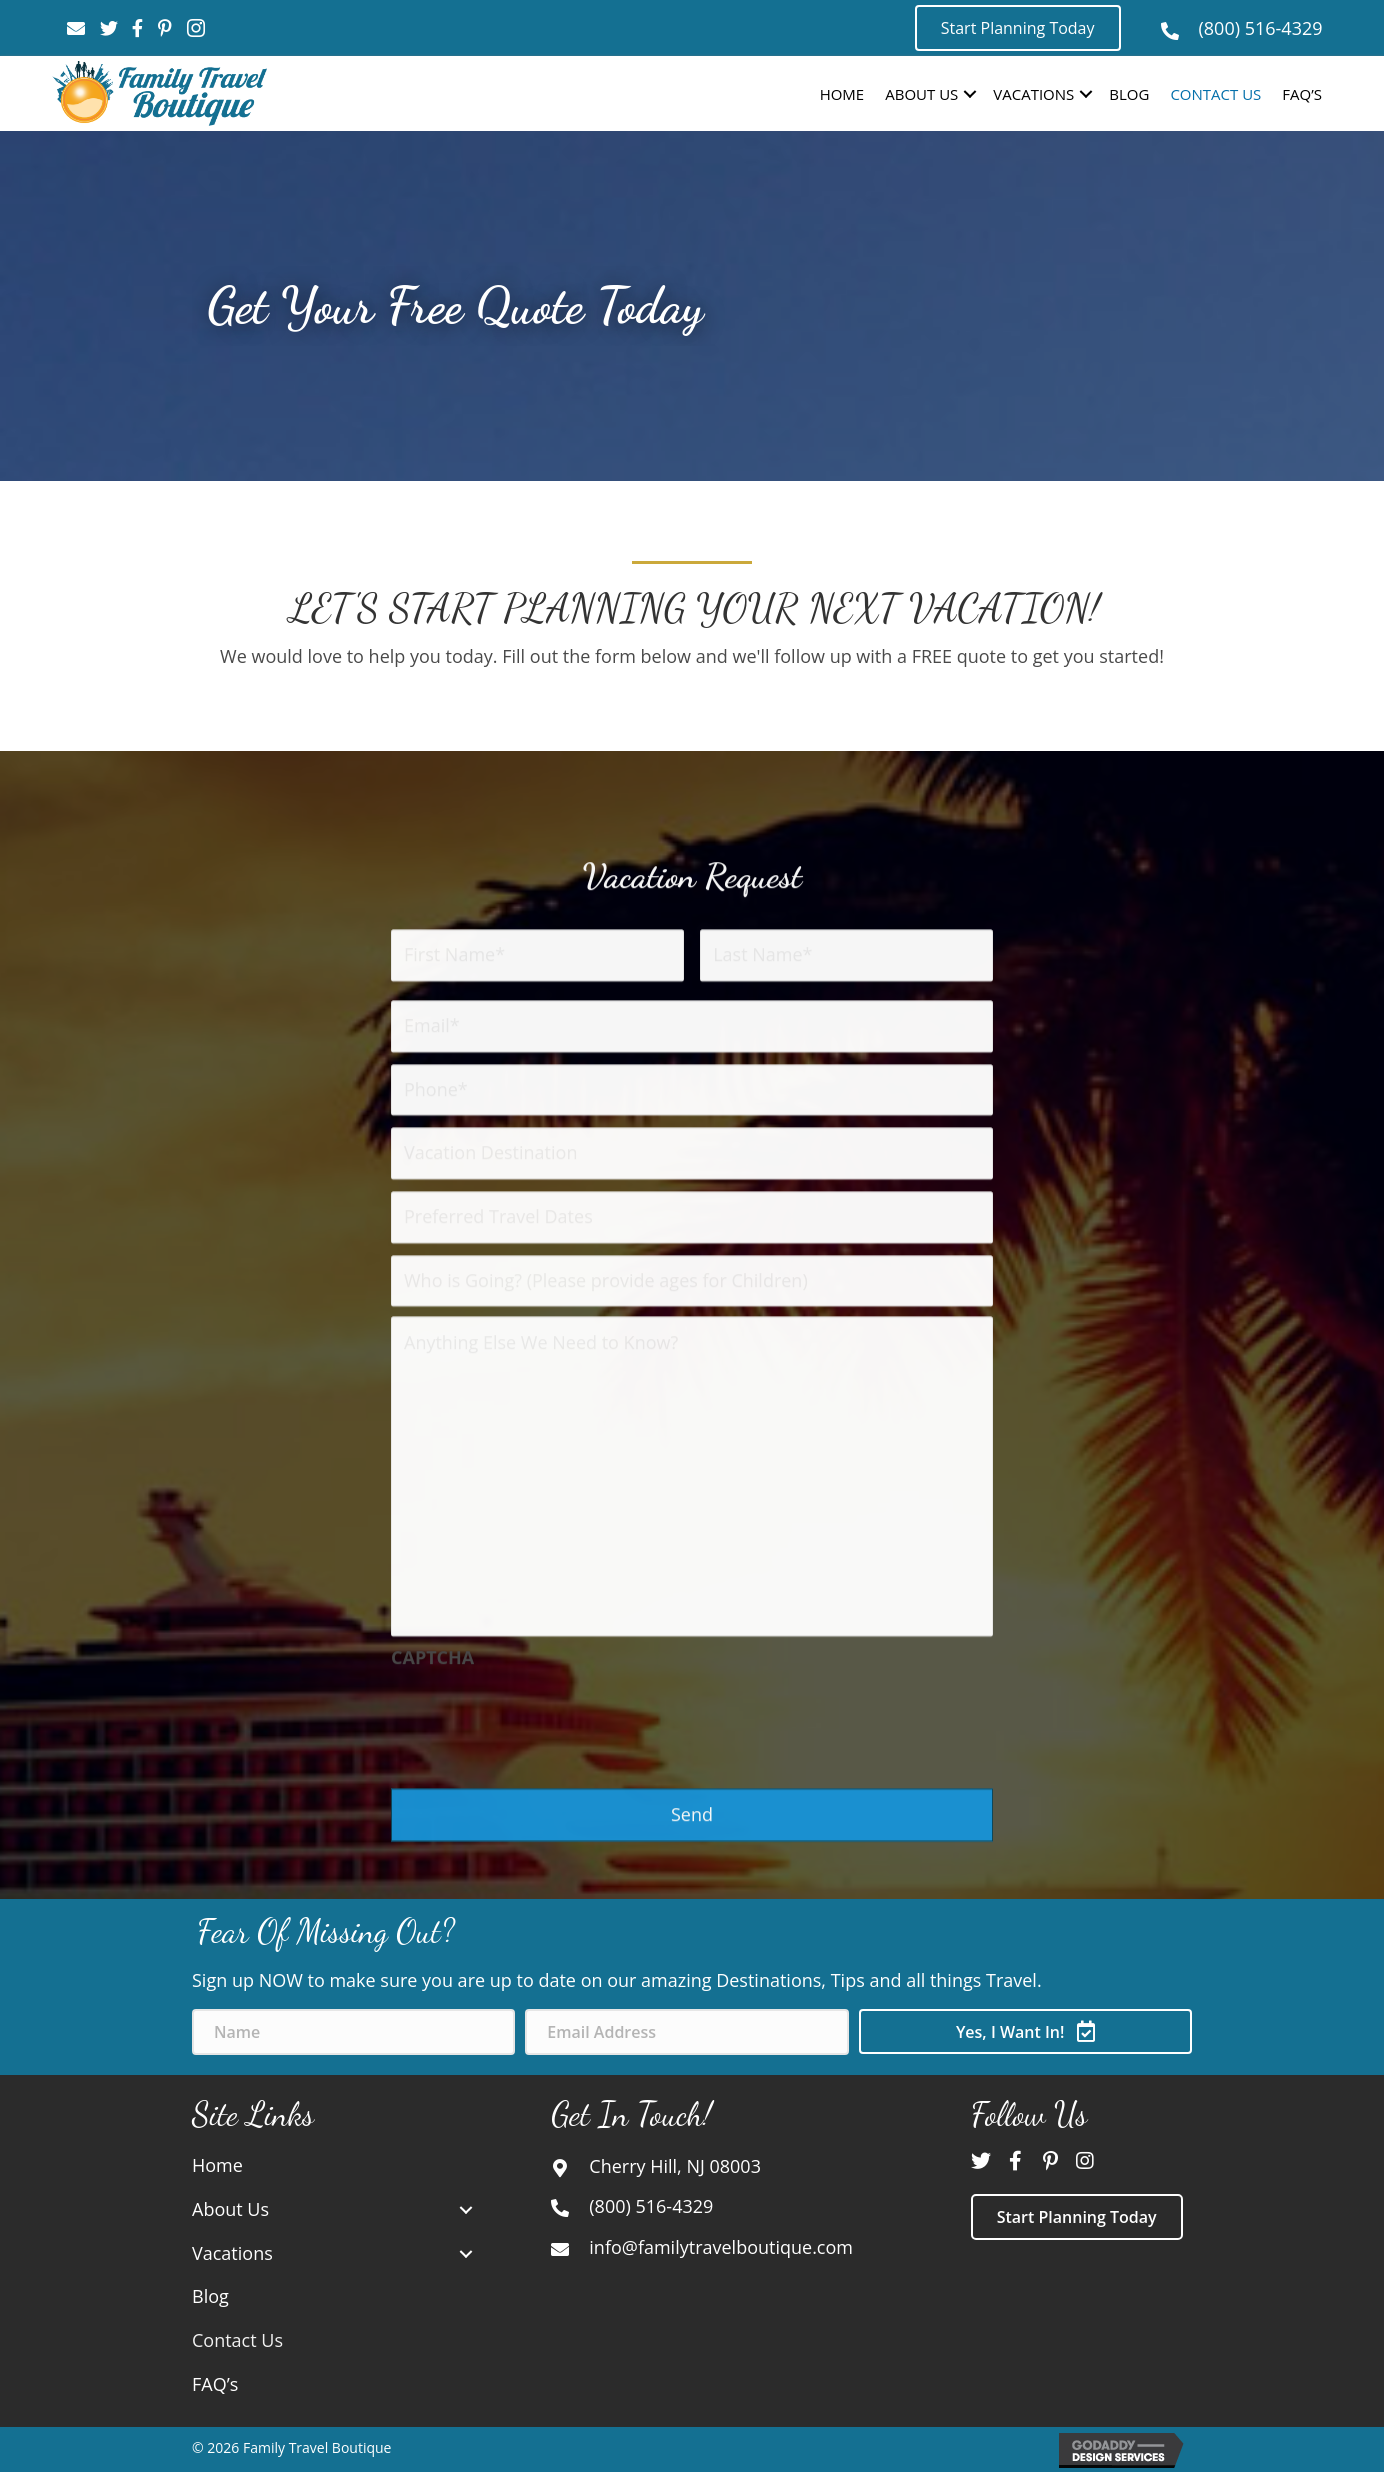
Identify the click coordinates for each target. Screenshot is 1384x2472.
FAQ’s (1302, 94)
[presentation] (543, 2082)
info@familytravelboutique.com (721, 2247)
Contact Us (1215, 94)
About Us (921, 94)
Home (842, 94)
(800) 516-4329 (1261, 28)
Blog (1129, 94)
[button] (1018, 28)
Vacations (1033, 94)
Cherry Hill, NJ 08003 (675, 2166)
